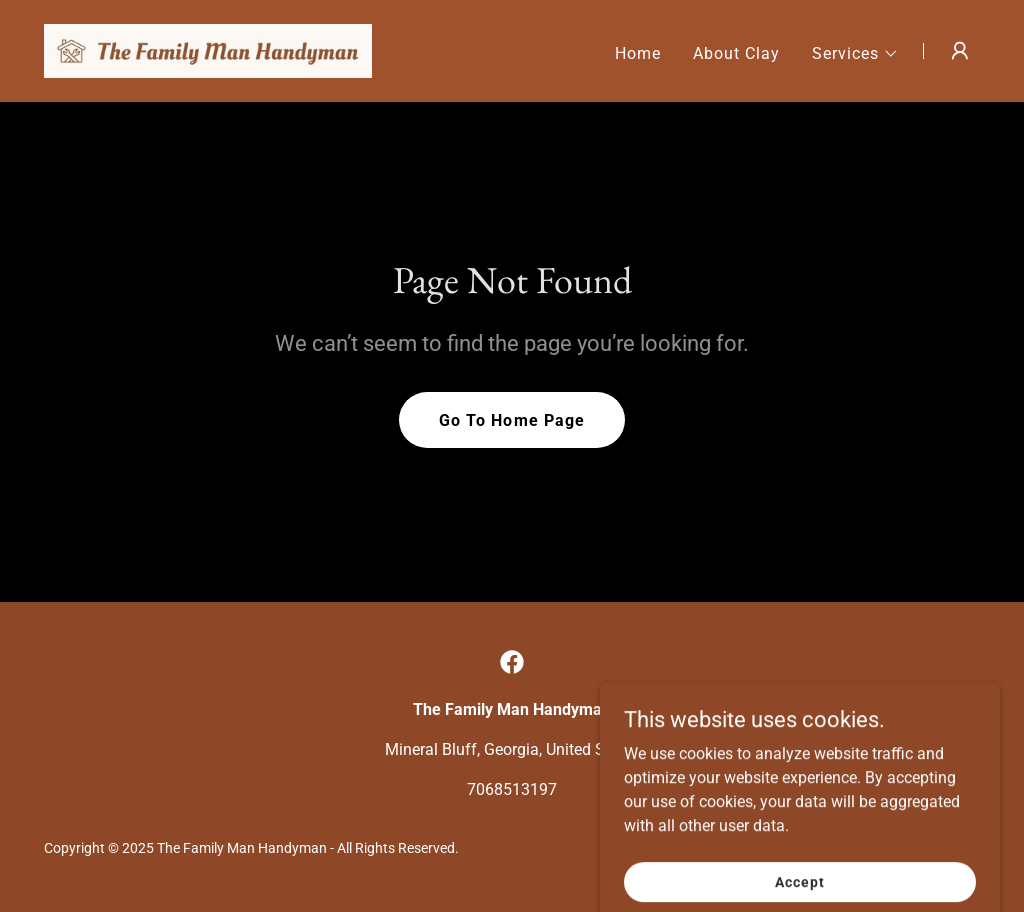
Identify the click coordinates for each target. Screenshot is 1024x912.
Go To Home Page (511, 420)
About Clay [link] (736, 53)
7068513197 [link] (512, 789)
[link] (208, 49)
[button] (855, 54)
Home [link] (638, 53)
